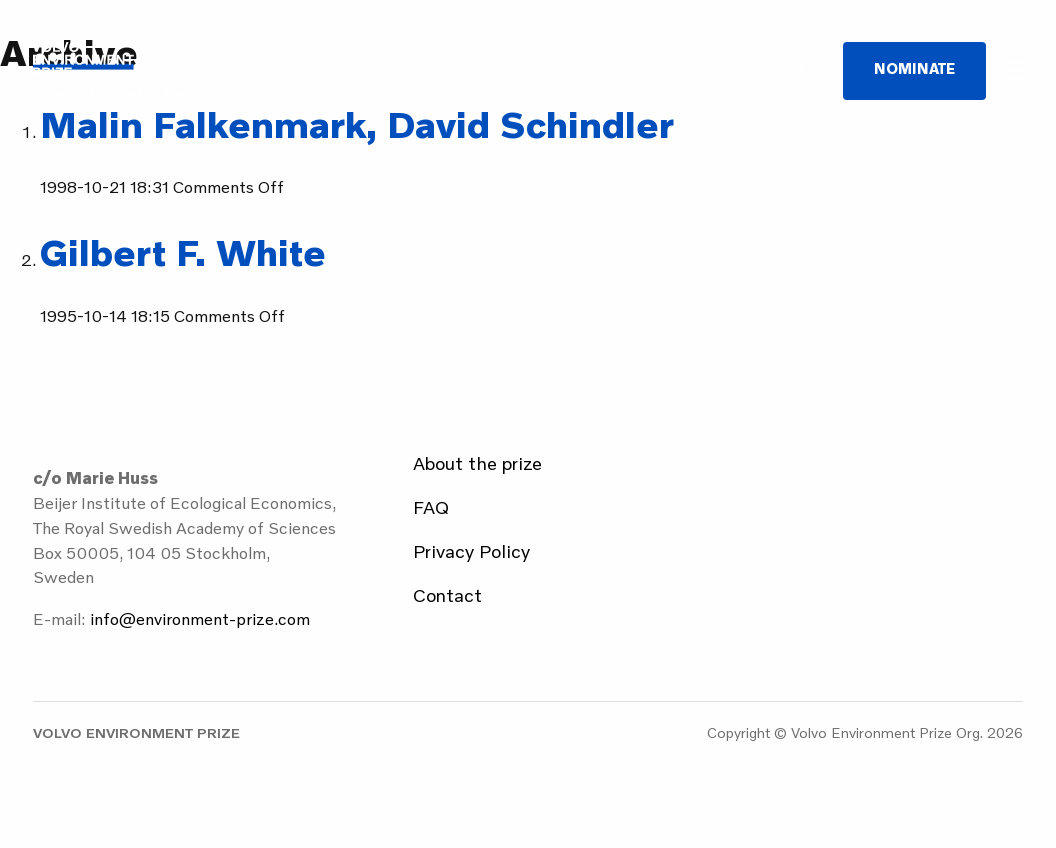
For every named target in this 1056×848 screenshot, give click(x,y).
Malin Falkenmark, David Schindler (357, 123)
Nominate (914, 68)
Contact (447, 595)
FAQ (431, 507)
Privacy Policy (471, 551)
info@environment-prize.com (200, 619)
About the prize (477, 463)
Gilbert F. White (183, 251)
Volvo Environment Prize (117, 70)
